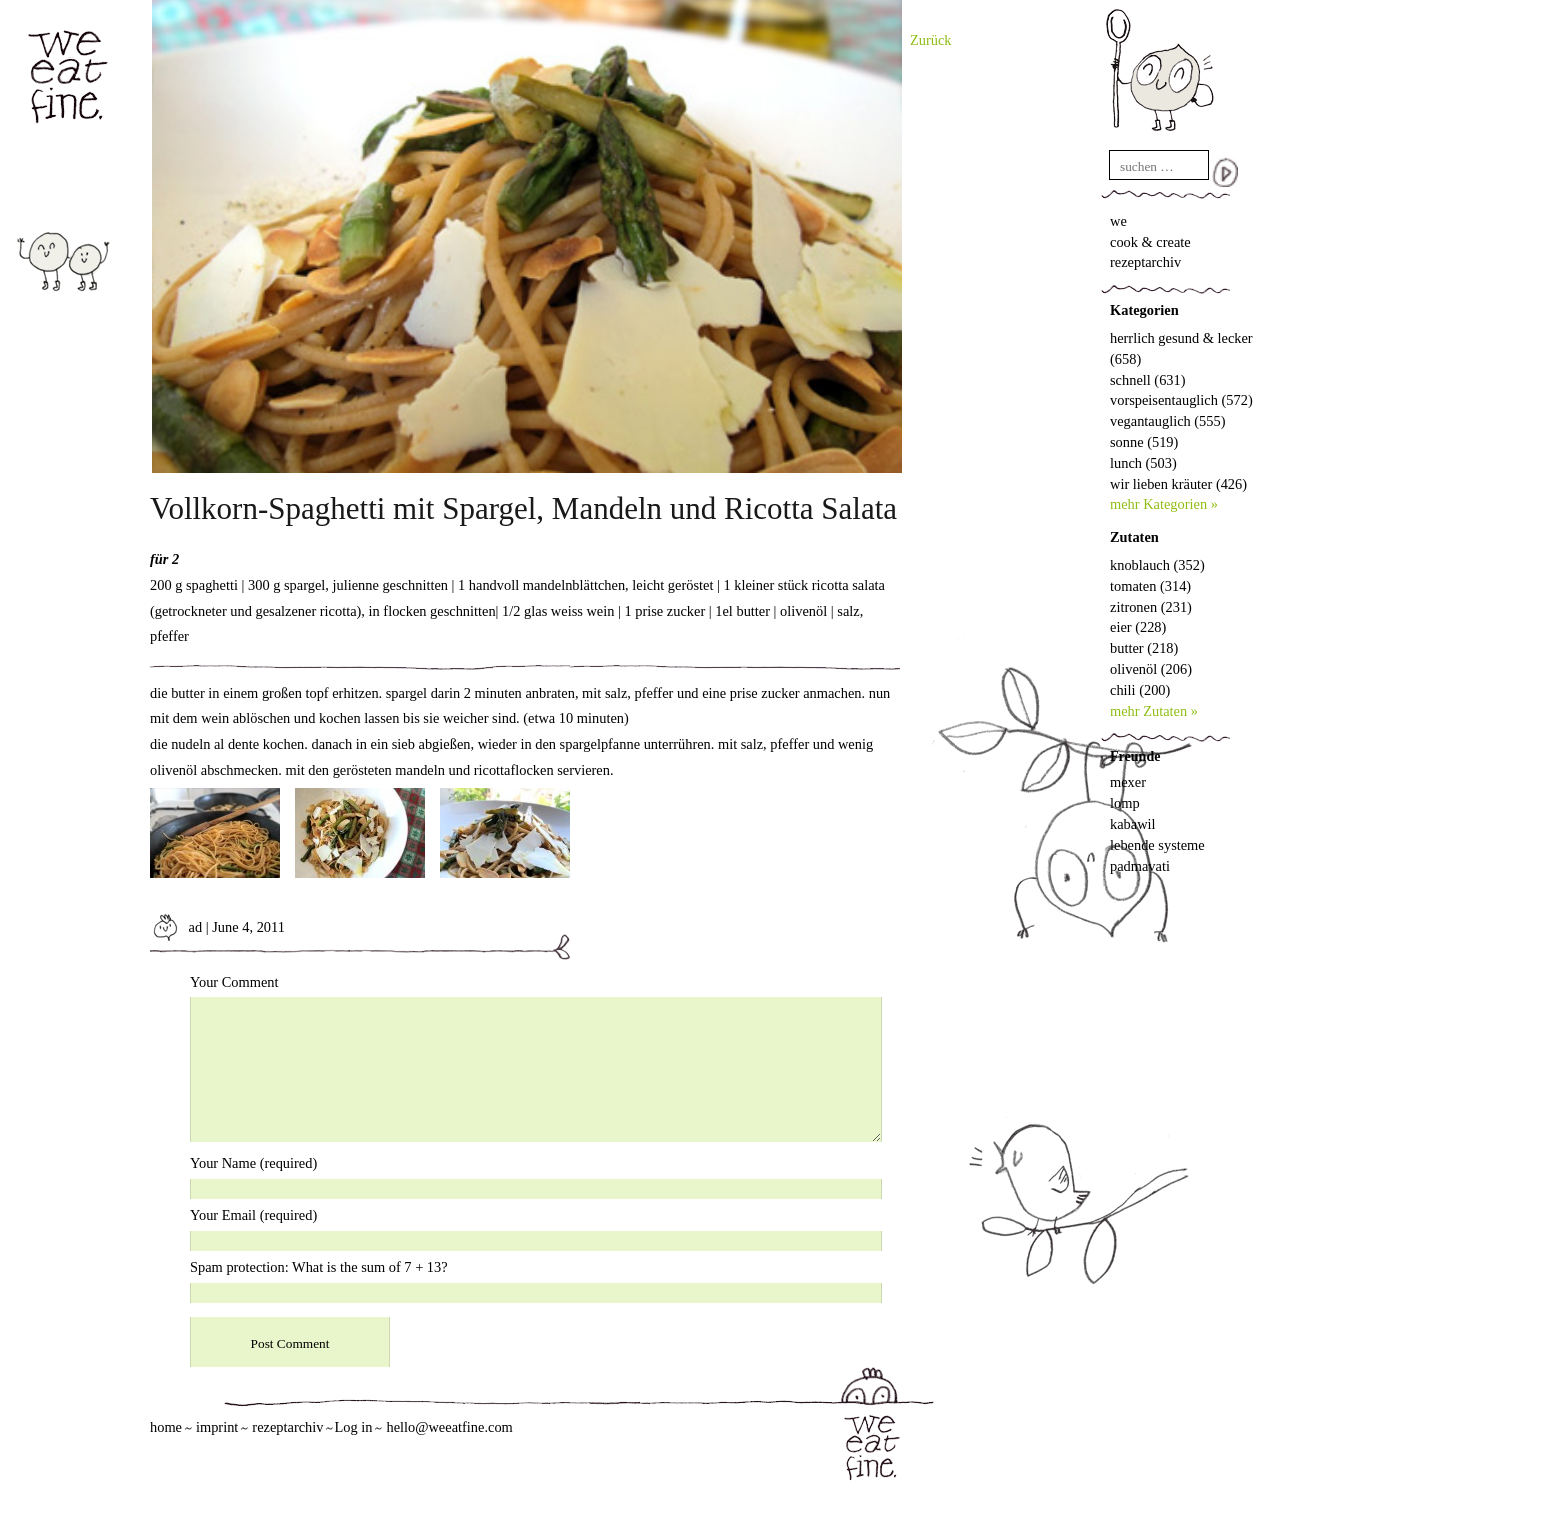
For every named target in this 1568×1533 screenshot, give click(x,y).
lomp (1125, 803)
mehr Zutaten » (1154, 711)
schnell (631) (1148, 380)
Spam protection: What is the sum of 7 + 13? (319, 1267)
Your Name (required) (253, 1163)
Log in (353, 1427)
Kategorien (1144, 310)
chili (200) (1140, 690)
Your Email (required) (253, 1215)
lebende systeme (1157, 845)
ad (176, 927)
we (1118, 221)
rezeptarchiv (1145, 262)
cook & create (1150, 242)
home (166, 1427)
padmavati (1140, 866)
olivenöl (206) (1151, 669)
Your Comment (234, 982)
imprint (217, 1427)
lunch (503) (1143, 463)
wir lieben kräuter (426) (1178, 484)
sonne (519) (1144, 442)
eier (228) (1138, 627)
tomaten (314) (1150, 586)
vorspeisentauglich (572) (1181, 400)
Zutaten (1134, 537)
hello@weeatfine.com (449, 1427)
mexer (1128, 782)
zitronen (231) (1151, 607)
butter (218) (1144, 648)
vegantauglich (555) (1167, 421)
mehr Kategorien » (1164, 504)
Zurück (931, 40)
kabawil (1133, 824)
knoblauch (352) (1157, 565)
